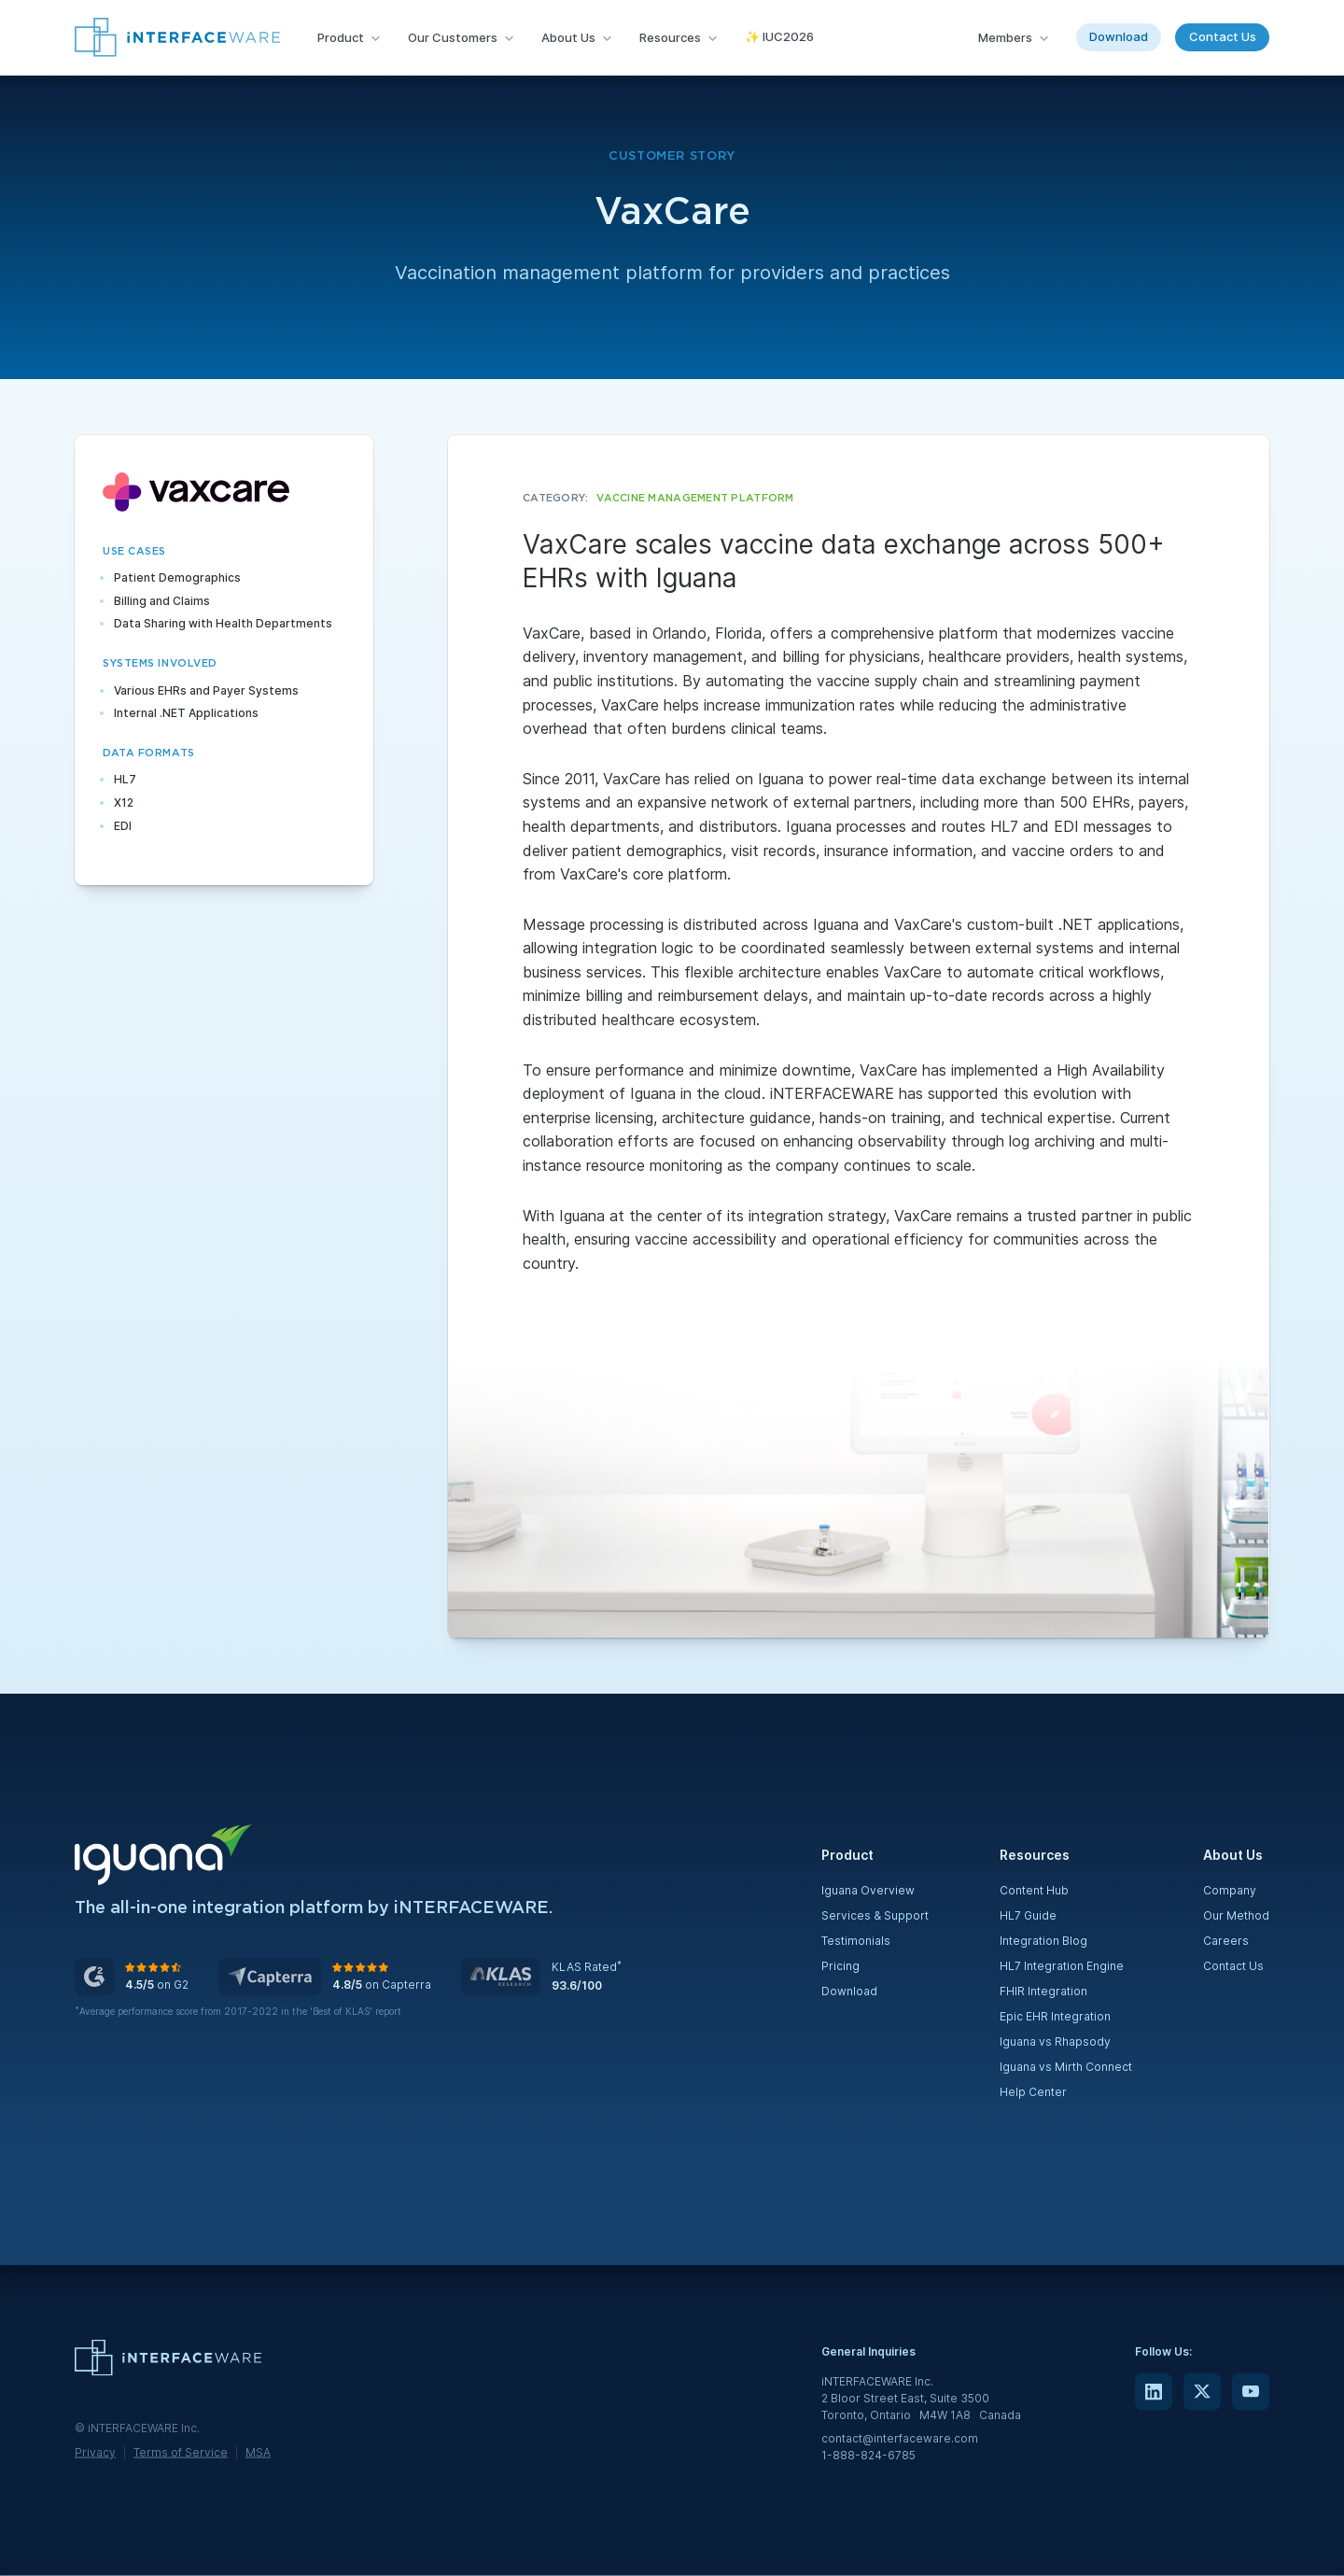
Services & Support (875, 1915)
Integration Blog (1043, 1941)
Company (1229, 1890)
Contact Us (1222, 36)
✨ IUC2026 (779, 36)
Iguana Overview (868, 1890)
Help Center (1033, 2092)
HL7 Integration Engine (1062, 1966)
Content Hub (1034, 1890)
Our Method (1236, 1915)
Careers (1226, 1941)
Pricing (840, 1966)
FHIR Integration (1043, 1991)
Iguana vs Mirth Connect (1066, 2067)
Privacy (95, 2451)
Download (1118, 36)
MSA (258, 2451)
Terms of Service (180, 2451)
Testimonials (855, 1941)
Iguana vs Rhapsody (1055, 2041)
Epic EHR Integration (1055, 2016)
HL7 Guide (1028, 1915)
